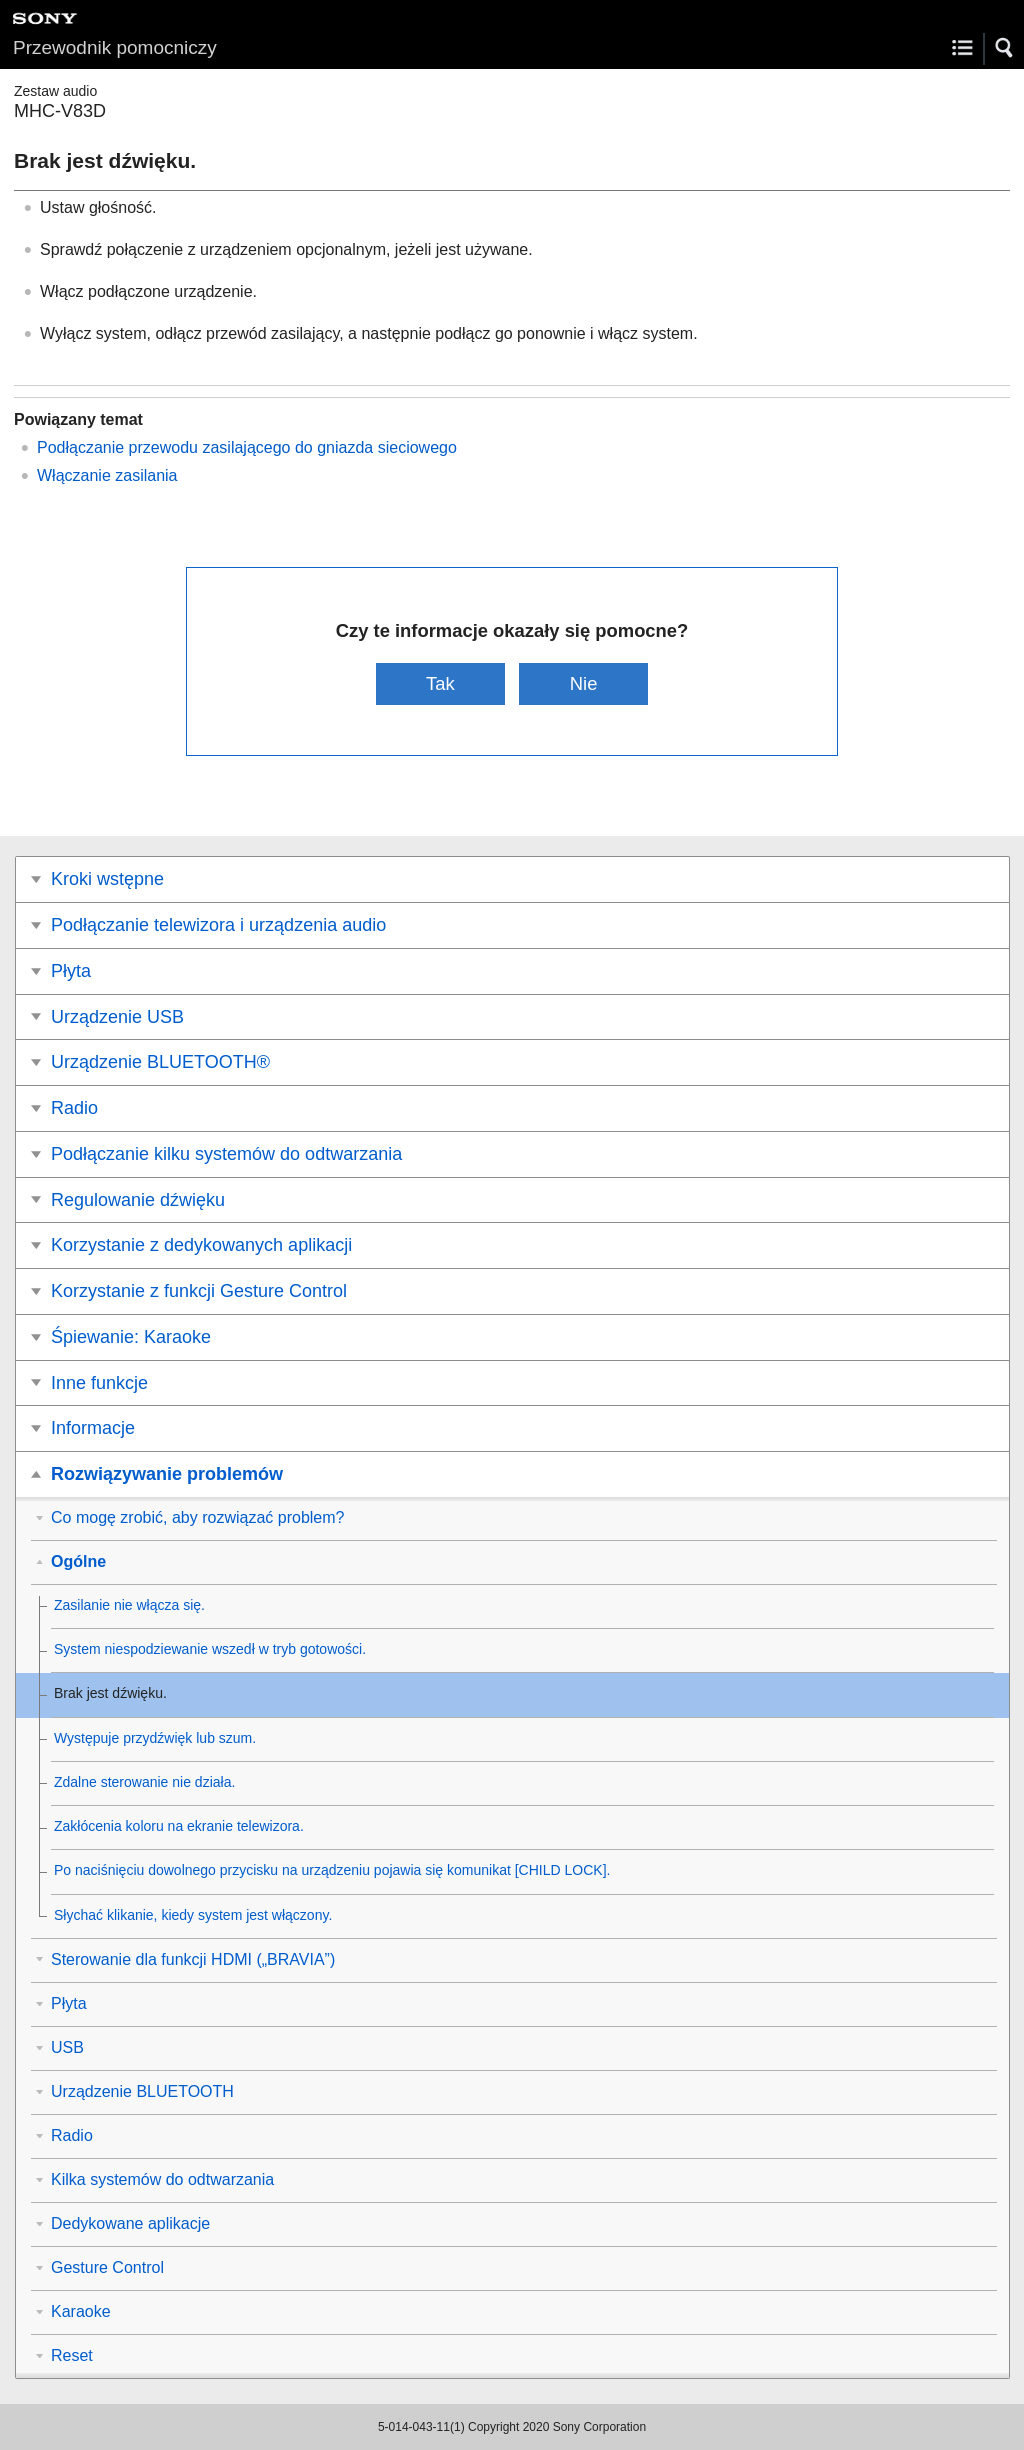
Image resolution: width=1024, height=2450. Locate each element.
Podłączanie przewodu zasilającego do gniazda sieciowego (247, 447)
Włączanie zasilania (107, 475)
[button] (1005, 48)
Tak (440, 683)
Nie (584, 683)
